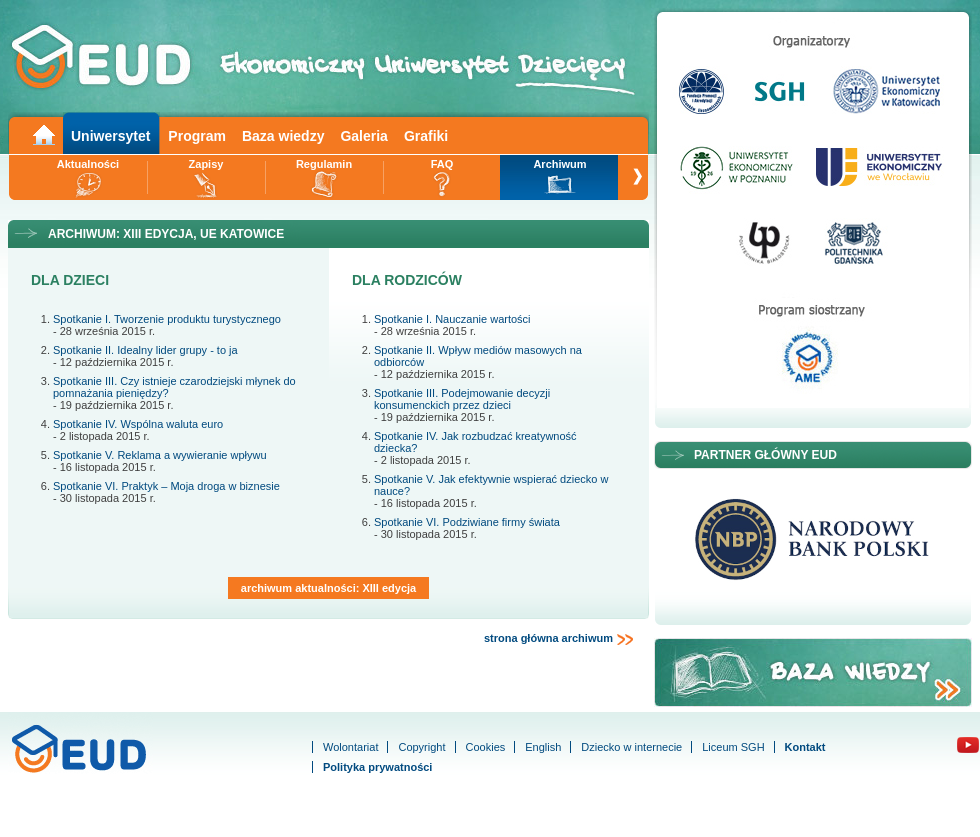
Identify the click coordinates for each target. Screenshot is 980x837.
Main (43, 133)
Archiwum (559, 164)
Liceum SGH (733, 747)
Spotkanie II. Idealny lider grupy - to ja (145, 350)
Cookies (486, 747)
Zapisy (206, 164)
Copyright (421, 747)
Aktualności (88, 164)
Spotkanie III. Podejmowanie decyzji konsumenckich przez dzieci (462, 399)
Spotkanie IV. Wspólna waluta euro (138, 424)
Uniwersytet (110, 136)
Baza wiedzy (283, 136)
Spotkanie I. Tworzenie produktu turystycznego (167, 319)
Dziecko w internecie (631, 747)
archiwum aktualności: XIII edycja (328, 588)
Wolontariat (350, 747)
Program (197, 136)
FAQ (442, 164)
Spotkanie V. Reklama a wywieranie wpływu (160, 455)
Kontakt (805, 747)
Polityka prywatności (377, 767)
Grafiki (426, 136)
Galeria (363, 136)
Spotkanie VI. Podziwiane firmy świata (467, 522)
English (543, 747)
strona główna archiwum (559, 639)
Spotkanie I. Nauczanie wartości (452, 319)
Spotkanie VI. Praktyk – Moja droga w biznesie (166, 486)
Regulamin (324, 164)
